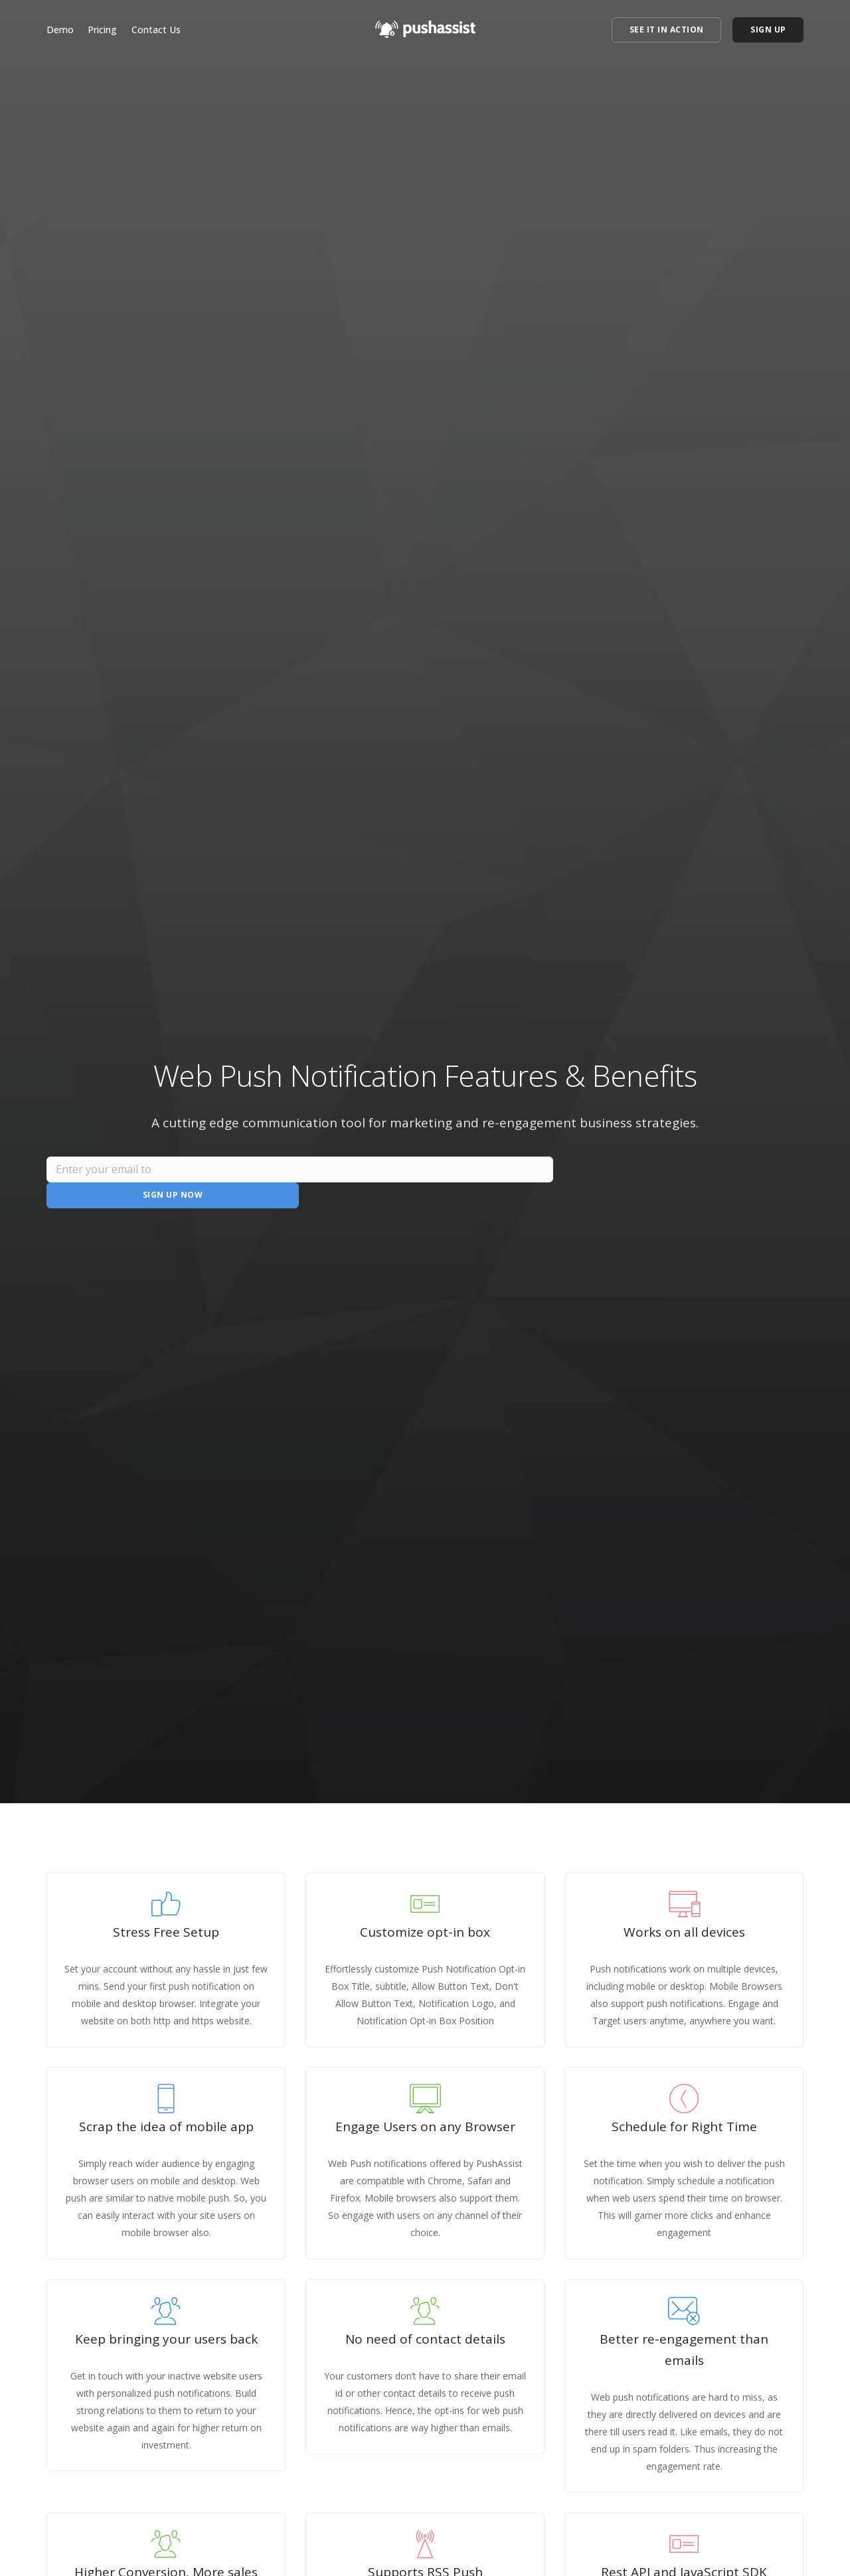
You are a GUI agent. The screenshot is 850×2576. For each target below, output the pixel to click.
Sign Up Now (677, 1181)
